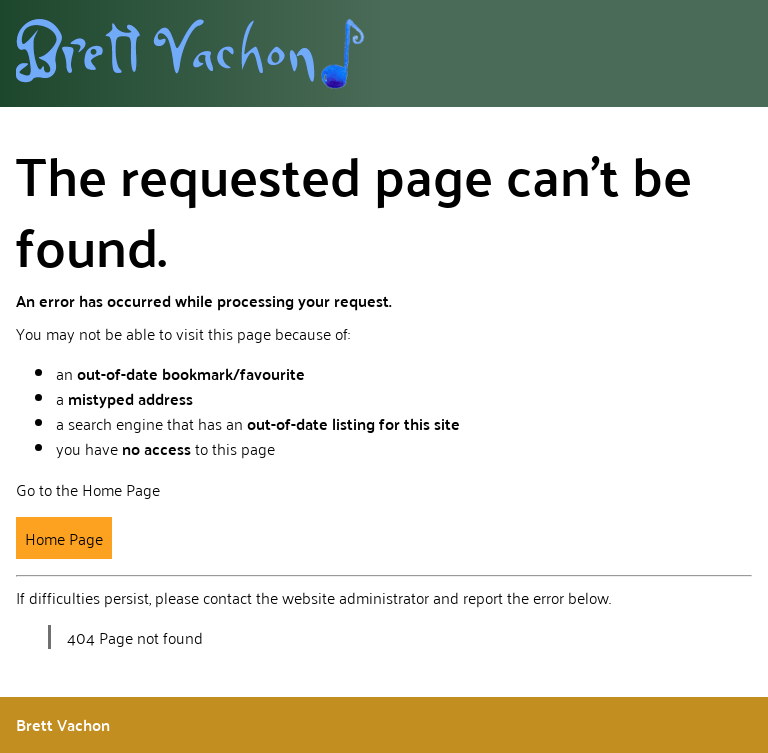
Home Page (64, 538)
